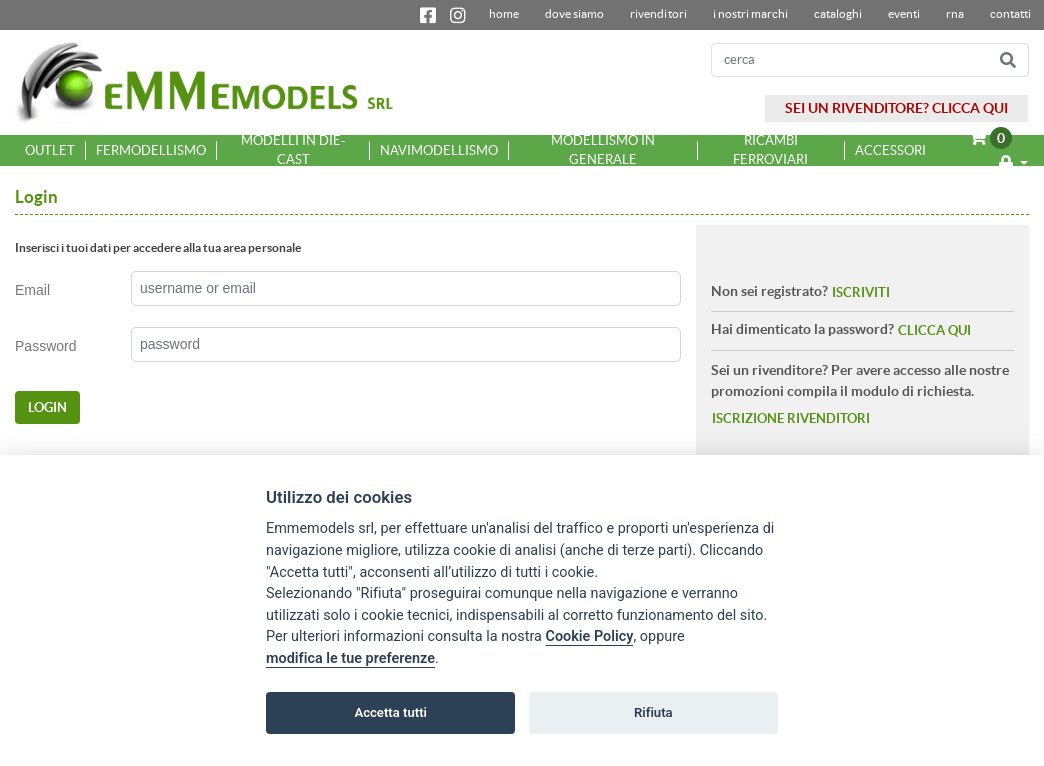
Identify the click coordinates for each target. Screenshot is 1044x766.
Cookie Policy (590, 636)
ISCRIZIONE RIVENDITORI (791, 418)
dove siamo (574, 13)
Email (32, 290)
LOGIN (47, 407)
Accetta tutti (390, 712)
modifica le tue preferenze (350, 658)
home (504, 13)
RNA (955, 13)
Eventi (904, 13)
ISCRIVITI (861, 292)
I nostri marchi (750, 13)
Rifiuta (653, 712)
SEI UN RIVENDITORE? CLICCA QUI (896, 108)
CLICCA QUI (934, 330)
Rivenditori (658, 13)
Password (46, 346)
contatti (1010, 13)
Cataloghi (838, 13)
